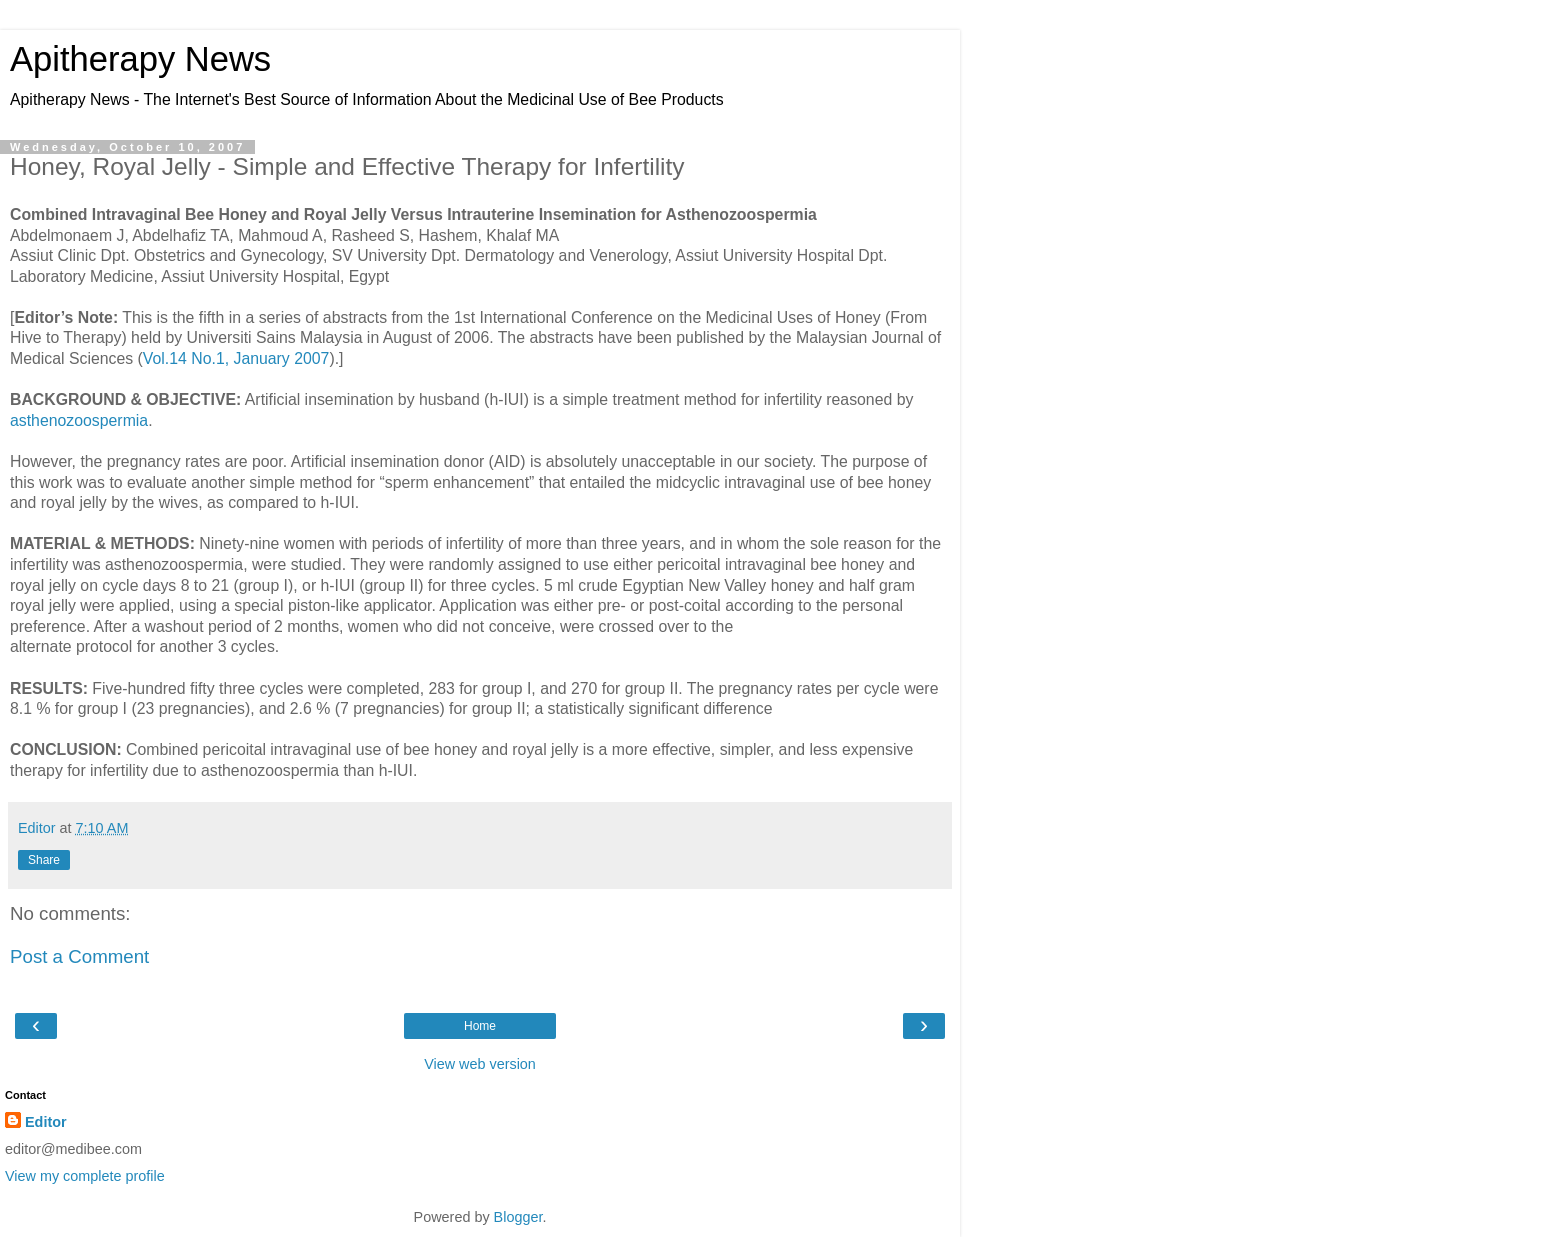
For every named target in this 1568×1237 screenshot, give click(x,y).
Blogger (518, 1217)
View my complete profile (85, 1176)
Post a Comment (79, 956)
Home (480, 1026)
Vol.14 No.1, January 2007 (236, 358)
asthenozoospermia (79, 420)
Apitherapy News (140, 59)
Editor (46, 1122)
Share (44, 860)
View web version (480, 1064)
